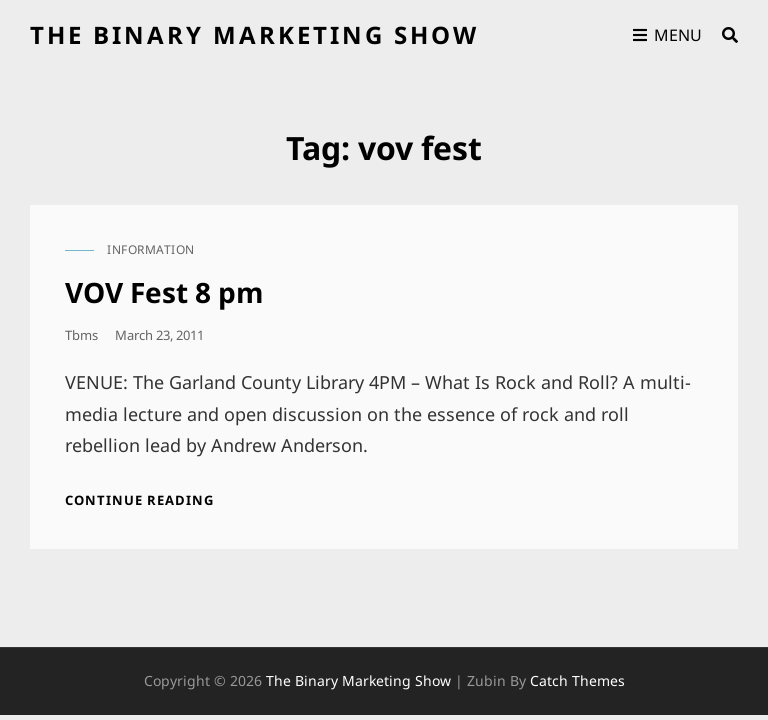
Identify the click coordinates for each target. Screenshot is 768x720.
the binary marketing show (254, 34)
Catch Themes (577, 680)
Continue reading (139, 500)
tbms (81, 335)
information (151, 249)
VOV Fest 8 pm (164, 292)
